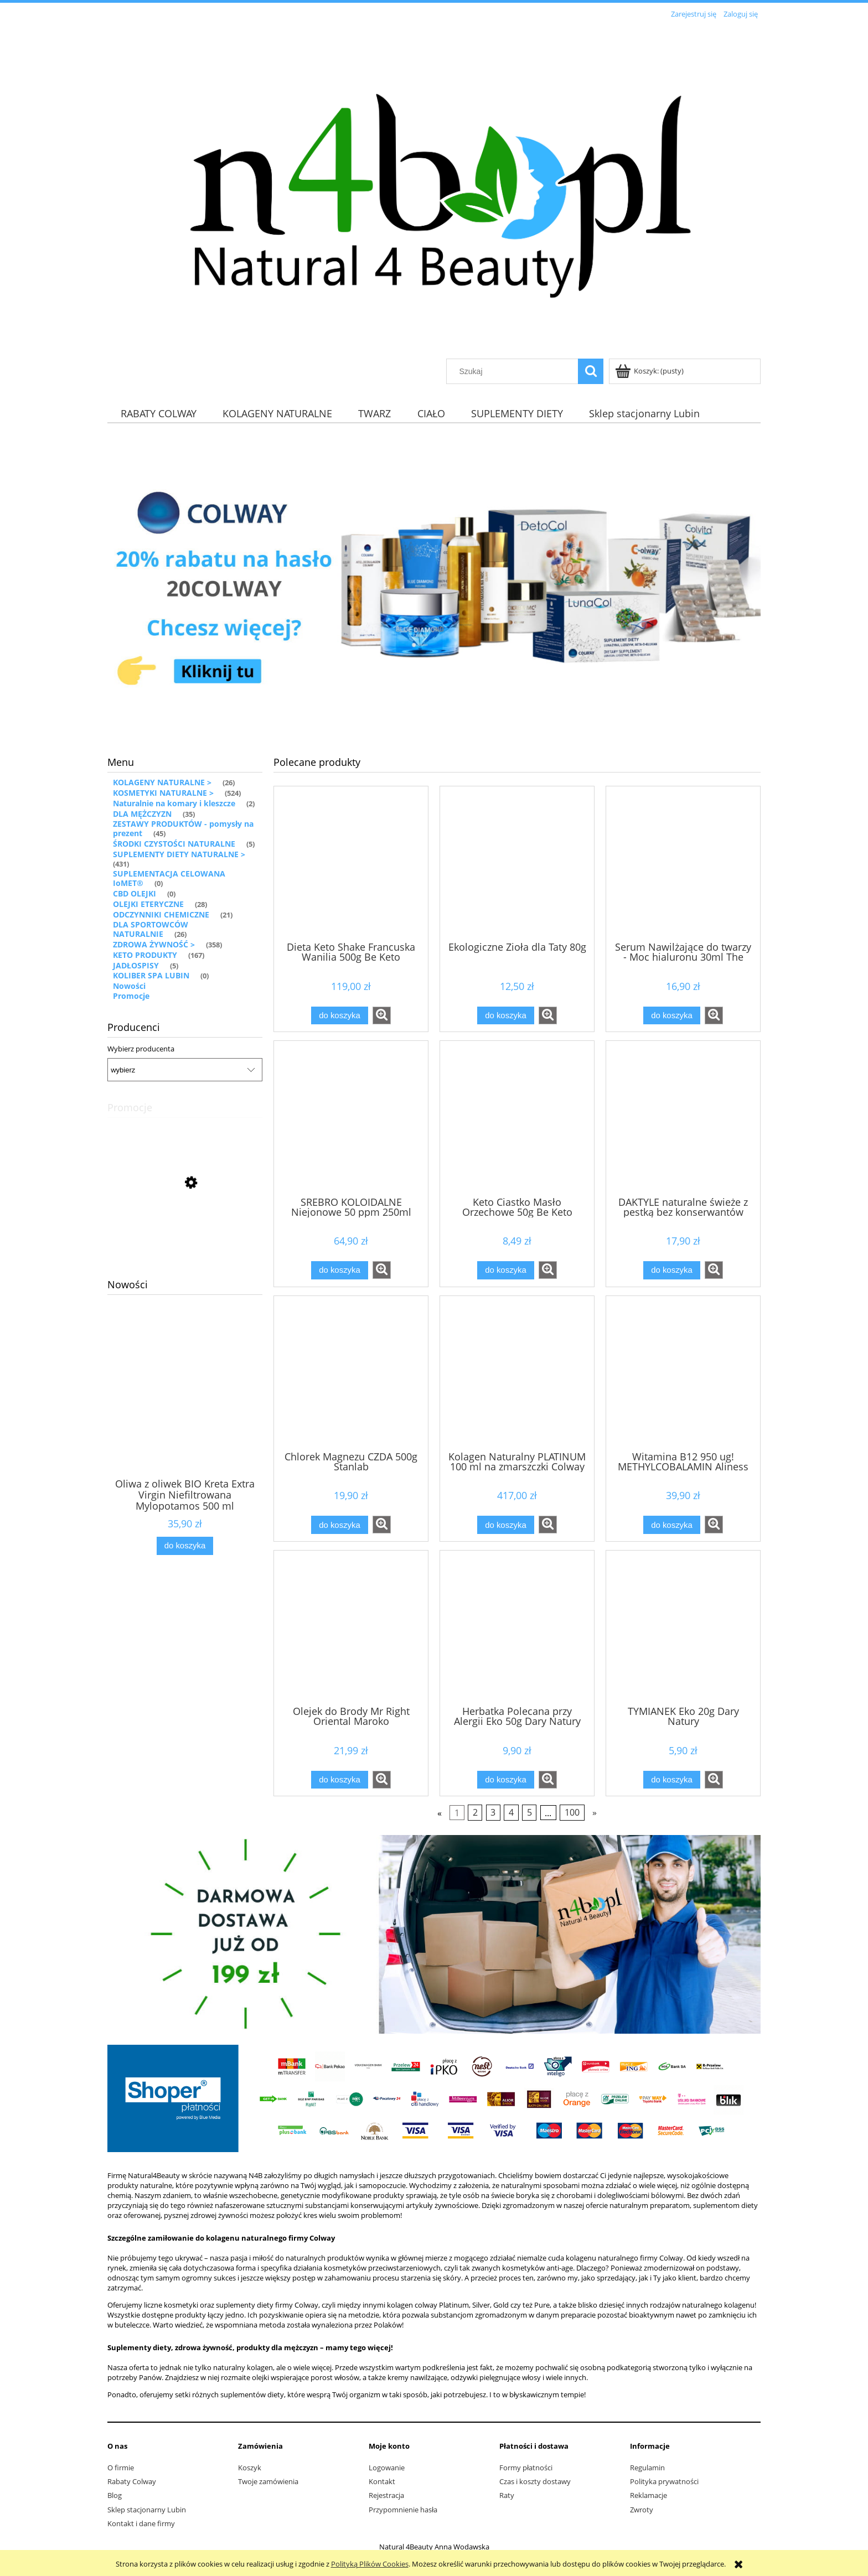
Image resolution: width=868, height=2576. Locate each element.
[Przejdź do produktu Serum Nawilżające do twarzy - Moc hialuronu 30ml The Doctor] (683, 863)
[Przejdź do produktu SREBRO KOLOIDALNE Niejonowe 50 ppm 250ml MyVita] (351, 1117)
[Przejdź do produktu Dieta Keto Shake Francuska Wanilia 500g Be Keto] (351, 863)
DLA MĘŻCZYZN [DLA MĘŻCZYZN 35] (142, 813)
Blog (114, 2495)
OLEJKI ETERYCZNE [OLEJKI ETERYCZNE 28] (148, 904)
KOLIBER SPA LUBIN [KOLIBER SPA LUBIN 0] (151, 975)
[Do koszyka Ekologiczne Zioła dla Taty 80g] (505, 1016)
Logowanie (387, 2468)
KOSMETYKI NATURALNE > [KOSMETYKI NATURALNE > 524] (163, 792)
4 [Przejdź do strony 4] (511, 1813)
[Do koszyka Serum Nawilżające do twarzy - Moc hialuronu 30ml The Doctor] (671, 1016)
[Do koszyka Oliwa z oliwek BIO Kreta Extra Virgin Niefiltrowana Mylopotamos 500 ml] (185, 1546)
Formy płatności (525, 2468)
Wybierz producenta (140, 1049)
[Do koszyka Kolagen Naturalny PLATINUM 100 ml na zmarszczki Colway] (505, 1525)
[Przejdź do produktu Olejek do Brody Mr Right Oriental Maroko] (351, 1627)
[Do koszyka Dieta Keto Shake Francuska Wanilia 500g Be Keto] (339, 1016)
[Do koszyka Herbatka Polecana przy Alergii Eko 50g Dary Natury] (505, 1780)
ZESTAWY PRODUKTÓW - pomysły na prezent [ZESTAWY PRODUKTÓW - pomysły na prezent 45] (183, 828)
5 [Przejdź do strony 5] (529, 1813)
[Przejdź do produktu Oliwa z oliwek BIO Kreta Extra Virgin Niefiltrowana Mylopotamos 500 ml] (185, 1412)
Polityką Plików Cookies (370, 2564)
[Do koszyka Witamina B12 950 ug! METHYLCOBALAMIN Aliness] (671, 1525)
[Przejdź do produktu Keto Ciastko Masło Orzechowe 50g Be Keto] (517, 1117)
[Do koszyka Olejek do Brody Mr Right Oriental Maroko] (339, 1780)
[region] (434, 584)
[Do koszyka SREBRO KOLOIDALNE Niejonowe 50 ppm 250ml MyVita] (339, 1270)
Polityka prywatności (664, 2481)
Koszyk (249, 2468)
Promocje (131, 996)
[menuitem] (158, 413)
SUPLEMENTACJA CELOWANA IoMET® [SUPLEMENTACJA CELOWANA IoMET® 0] (169, 878)
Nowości (129, 986)
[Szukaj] (590, 371)
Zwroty (641, 2510)
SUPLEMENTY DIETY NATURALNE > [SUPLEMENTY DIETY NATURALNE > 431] (179, 854)
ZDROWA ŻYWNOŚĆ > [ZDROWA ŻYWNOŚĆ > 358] (154, 944)
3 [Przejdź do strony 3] (492, 1813)
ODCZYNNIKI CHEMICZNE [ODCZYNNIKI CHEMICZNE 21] (161, 914)
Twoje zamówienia (268, 2481)
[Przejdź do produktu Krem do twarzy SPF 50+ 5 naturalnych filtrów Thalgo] (185, 1232)
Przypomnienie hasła (403, 2510)
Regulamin (647, 2468)
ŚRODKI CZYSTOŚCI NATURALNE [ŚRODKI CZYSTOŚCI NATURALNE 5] (174, 843)
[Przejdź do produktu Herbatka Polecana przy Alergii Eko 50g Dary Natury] (517, 1627)
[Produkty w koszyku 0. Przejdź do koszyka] (650, 371)
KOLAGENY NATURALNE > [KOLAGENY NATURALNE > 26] (162, 782)
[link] (434, 584)
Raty (506, 2495)
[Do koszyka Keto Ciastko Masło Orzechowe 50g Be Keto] (505, 1270)
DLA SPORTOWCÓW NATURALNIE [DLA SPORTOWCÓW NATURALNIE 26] (150, 929)
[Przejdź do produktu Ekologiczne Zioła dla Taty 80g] (517, 863)
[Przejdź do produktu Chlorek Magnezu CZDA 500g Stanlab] (351, 1372)
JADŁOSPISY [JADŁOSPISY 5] (136, 965)
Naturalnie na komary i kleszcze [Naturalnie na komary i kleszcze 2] (174, 803)
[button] (382, 1015)
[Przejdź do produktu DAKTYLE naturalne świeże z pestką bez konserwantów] (683, 1117)
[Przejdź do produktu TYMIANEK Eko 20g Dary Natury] (683, 1627)
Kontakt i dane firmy (141, 2523)
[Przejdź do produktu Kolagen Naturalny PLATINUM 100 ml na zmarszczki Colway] (517, 1372)
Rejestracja (386, 2495)
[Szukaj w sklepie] (514, 371)
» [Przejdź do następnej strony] (594, 1813)
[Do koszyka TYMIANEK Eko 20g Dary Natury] (671, 1780)
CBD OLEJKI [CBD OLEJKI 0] (134, 893)
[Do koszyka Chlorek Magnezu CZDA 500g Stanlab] (339, 1525)
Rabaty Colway (131, 2481)
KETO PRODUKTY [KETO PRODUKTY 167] (145, 955)
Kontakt (382, 2481)
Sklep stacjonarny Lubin (146, 2510)
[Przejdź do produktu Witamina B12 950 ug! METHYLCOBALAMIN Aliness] (683, 1372)
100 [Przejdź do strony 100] (572, 1813)
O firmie (120, 2468)
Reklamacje (648, 2495)
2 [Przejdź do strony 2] (475, 1813)
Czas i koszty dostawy (535, 2481)
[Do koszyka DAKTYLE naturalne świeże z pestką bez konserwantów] (671, 1270)
